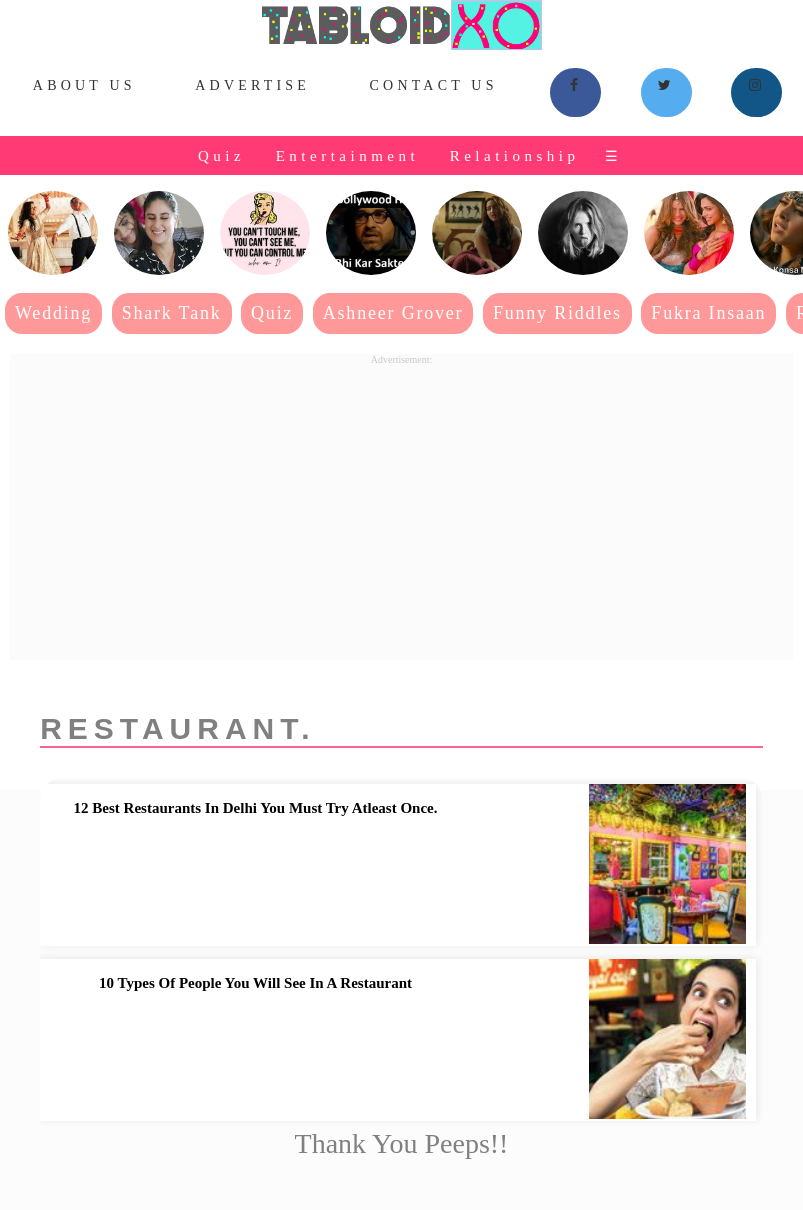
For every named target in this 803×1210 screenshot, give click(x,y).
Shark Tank (172, 313)
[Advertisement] (401, 505)
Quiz (221, 156)
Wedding (53, 313)
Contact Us (434, 85)
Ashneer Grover (393, 313)
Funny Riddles (557, 313)
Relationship (515, 156)
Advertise (252, 85)
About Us (84, 85)
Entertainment (347, 156)
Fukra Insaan (708, 313)
